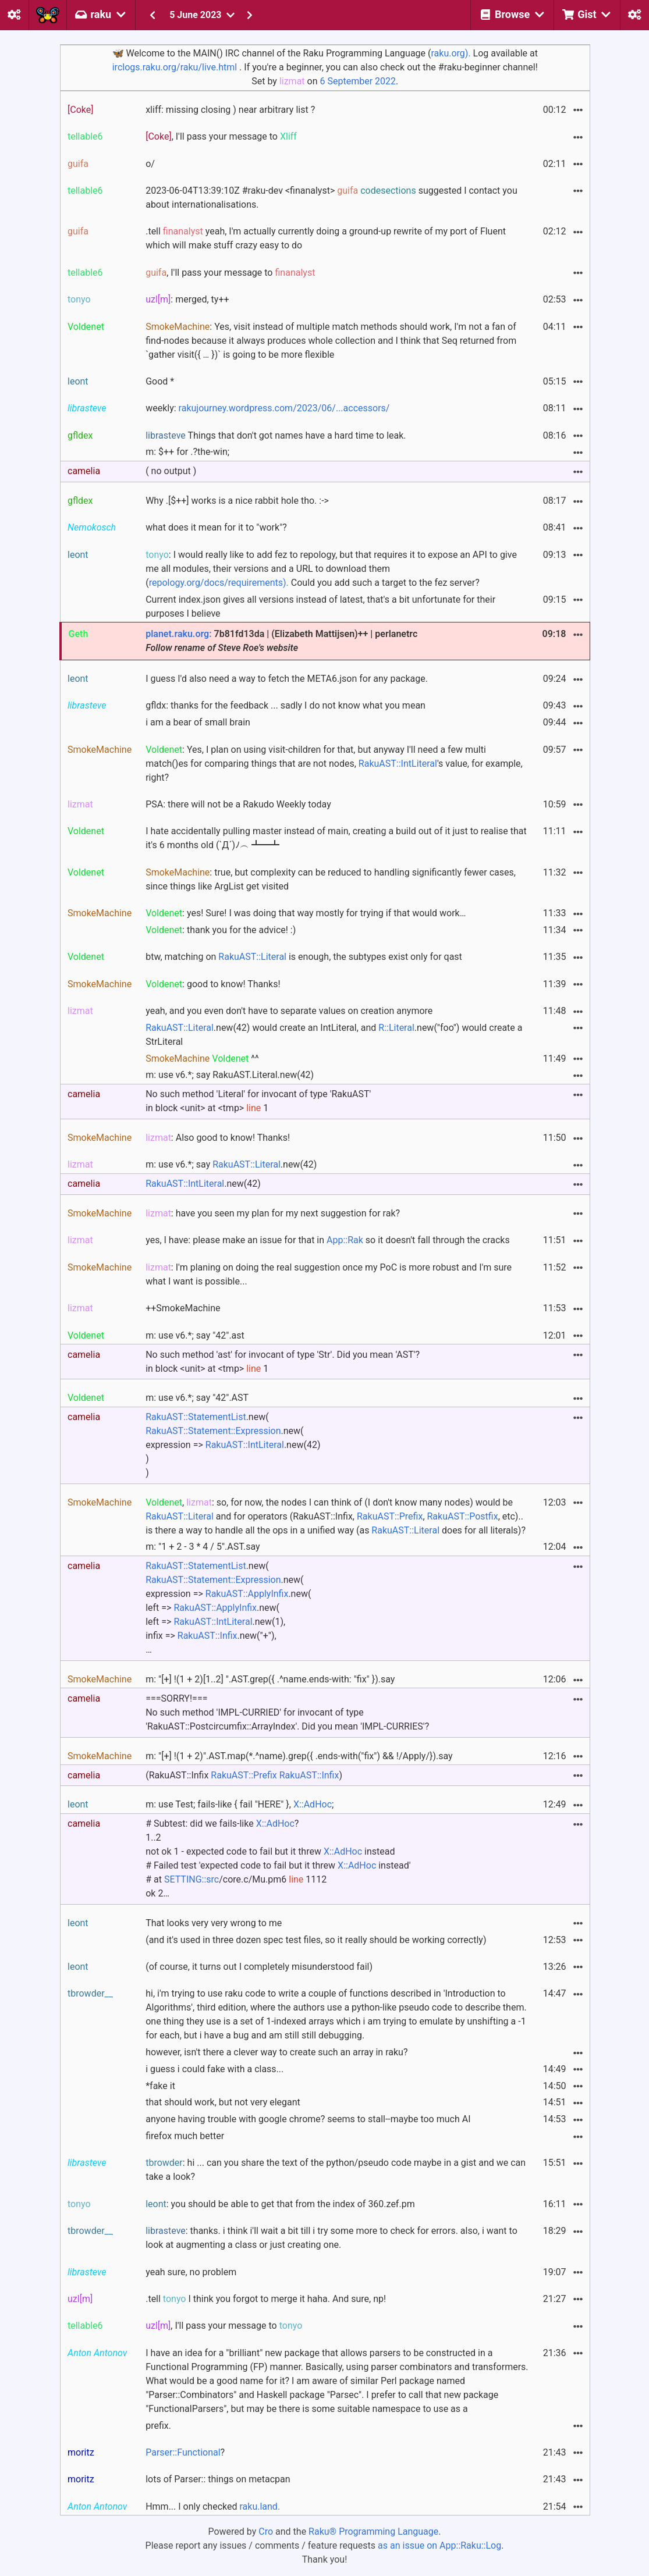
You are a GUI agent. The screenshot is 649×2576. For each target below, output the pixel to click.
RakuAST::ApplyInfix (247, 1593)
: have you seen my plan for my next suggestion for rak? (273, 1213)
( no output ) (171, 470)
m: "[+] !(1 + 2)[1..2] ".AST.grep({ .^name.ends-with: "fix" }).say (270, 1679)
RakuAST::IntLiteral (398, 763)
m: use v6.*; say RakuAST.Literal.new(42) (230, 1074)
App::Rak (345, 1240)
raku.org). (451, 53)
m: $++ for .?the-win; (187, 451)
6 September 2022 (358, 81)
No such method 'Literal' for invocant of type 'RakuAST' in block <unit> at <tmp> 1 (258, 1100)
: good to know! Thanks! (213, 984)
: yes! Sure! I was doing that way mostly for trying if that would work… (306, 913)
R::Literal (396, 1027)
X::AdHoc (312, 1804)
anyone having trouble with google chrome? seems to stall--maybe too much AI (308, 2119)
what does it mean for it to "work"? (216, 527)
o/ (150, 163)
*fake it (160, 2085)
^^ (202, 1058)
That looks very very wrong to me (214, 1923)
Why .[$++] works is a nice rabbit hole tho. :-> (237, 500)
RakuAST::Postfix (462, 1516)
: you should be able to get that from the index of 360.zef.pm (280, 2203)
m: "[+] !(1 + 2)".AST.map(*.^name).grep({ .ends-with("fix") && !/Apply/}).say (299, 1756)
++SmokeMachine (183, 1308)
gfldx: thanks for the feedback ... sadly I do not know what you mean (285, 705)
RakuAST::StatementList (196, 1416)
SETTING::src (191, 1879)
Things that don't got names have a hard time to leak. (276, 435)
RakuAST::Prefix (390, 1516)
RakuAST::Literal (252, 956)
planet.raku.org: (178, 633)
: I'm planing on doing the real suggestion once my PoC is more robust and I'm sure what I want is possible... (329, 1274)
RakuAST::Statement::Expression (213, 1430)
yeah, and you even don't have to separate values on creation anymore (289, 1010)
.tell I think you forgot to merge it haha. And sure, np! (266, 2298)
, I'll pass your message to (221, 136)
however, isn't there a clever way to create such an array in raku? (276, 2052)
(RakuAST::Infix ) (244, 1775)
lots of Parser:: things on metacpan (218, 2479)
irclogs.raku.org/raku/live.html (174, 67)
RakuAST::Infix (207, 1635)
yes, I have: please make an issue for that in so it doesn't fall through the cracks (327, 1240)
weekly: (267, 408)
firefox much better (185, 2135)
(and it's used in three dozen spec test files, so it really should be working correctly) (316, 1939)
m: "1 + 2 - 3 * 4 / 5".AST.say (203, 1546)
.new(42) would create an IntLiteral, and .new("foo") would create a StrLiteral (334, 1034)
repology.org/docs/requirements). (219, 582)
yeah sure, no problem (191, 2272)
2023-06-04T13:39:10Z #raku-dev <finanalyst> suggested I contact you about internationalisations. (331, 197)
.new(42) (203, 1183)
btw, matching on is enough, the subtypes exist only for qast (304, 956)
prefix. (158, 2425)
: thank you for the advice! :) (221, 929)
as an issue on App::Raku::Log (439, 2545)
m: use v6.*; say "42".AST (197, 1397)
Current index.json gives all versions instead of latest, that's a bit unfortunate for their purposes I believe (320, 606)
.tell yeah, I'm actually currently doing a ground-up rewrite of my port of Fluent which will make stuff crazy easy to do (326, 238)
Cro (265, 2531)
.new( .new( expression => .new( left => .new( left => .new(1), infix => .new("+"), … (228, 1607)
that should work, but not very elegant (223, 2102)
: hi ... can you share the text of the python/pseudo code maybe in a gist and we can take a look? (336, 2169)
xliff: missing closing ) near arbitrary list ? (230, 109)
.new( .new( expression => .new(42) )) (233, 1444)
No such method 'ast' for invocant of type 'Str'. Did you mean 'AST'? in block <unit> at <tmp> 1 (283, 1361)
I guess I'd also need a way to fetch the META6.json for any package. (287, 678)
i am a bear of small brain (198, 722)
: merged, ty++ (187, 299)
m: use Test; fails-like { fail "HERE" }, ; (240, 1804)
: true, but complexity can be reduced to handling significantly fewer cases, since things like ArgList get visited (331, 879)
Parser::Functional (183, 2452)
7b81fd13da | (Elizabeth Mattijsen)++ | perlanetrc (281, 640)
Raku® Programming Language (373, 2531)
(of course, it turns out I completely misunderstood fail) (259, 1966)
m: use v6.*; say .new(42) (231, 1164)
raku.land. (259, 2506)
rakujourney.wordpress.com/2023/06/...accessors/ (284, 408)
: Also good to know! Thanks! (218, 1137)
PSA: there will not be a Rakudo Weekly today (238, 804)
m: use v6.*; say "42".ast (195, 1335)
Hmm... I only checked (213, 2506)
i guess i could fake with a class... (214, 2069)
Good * (160, 381)
